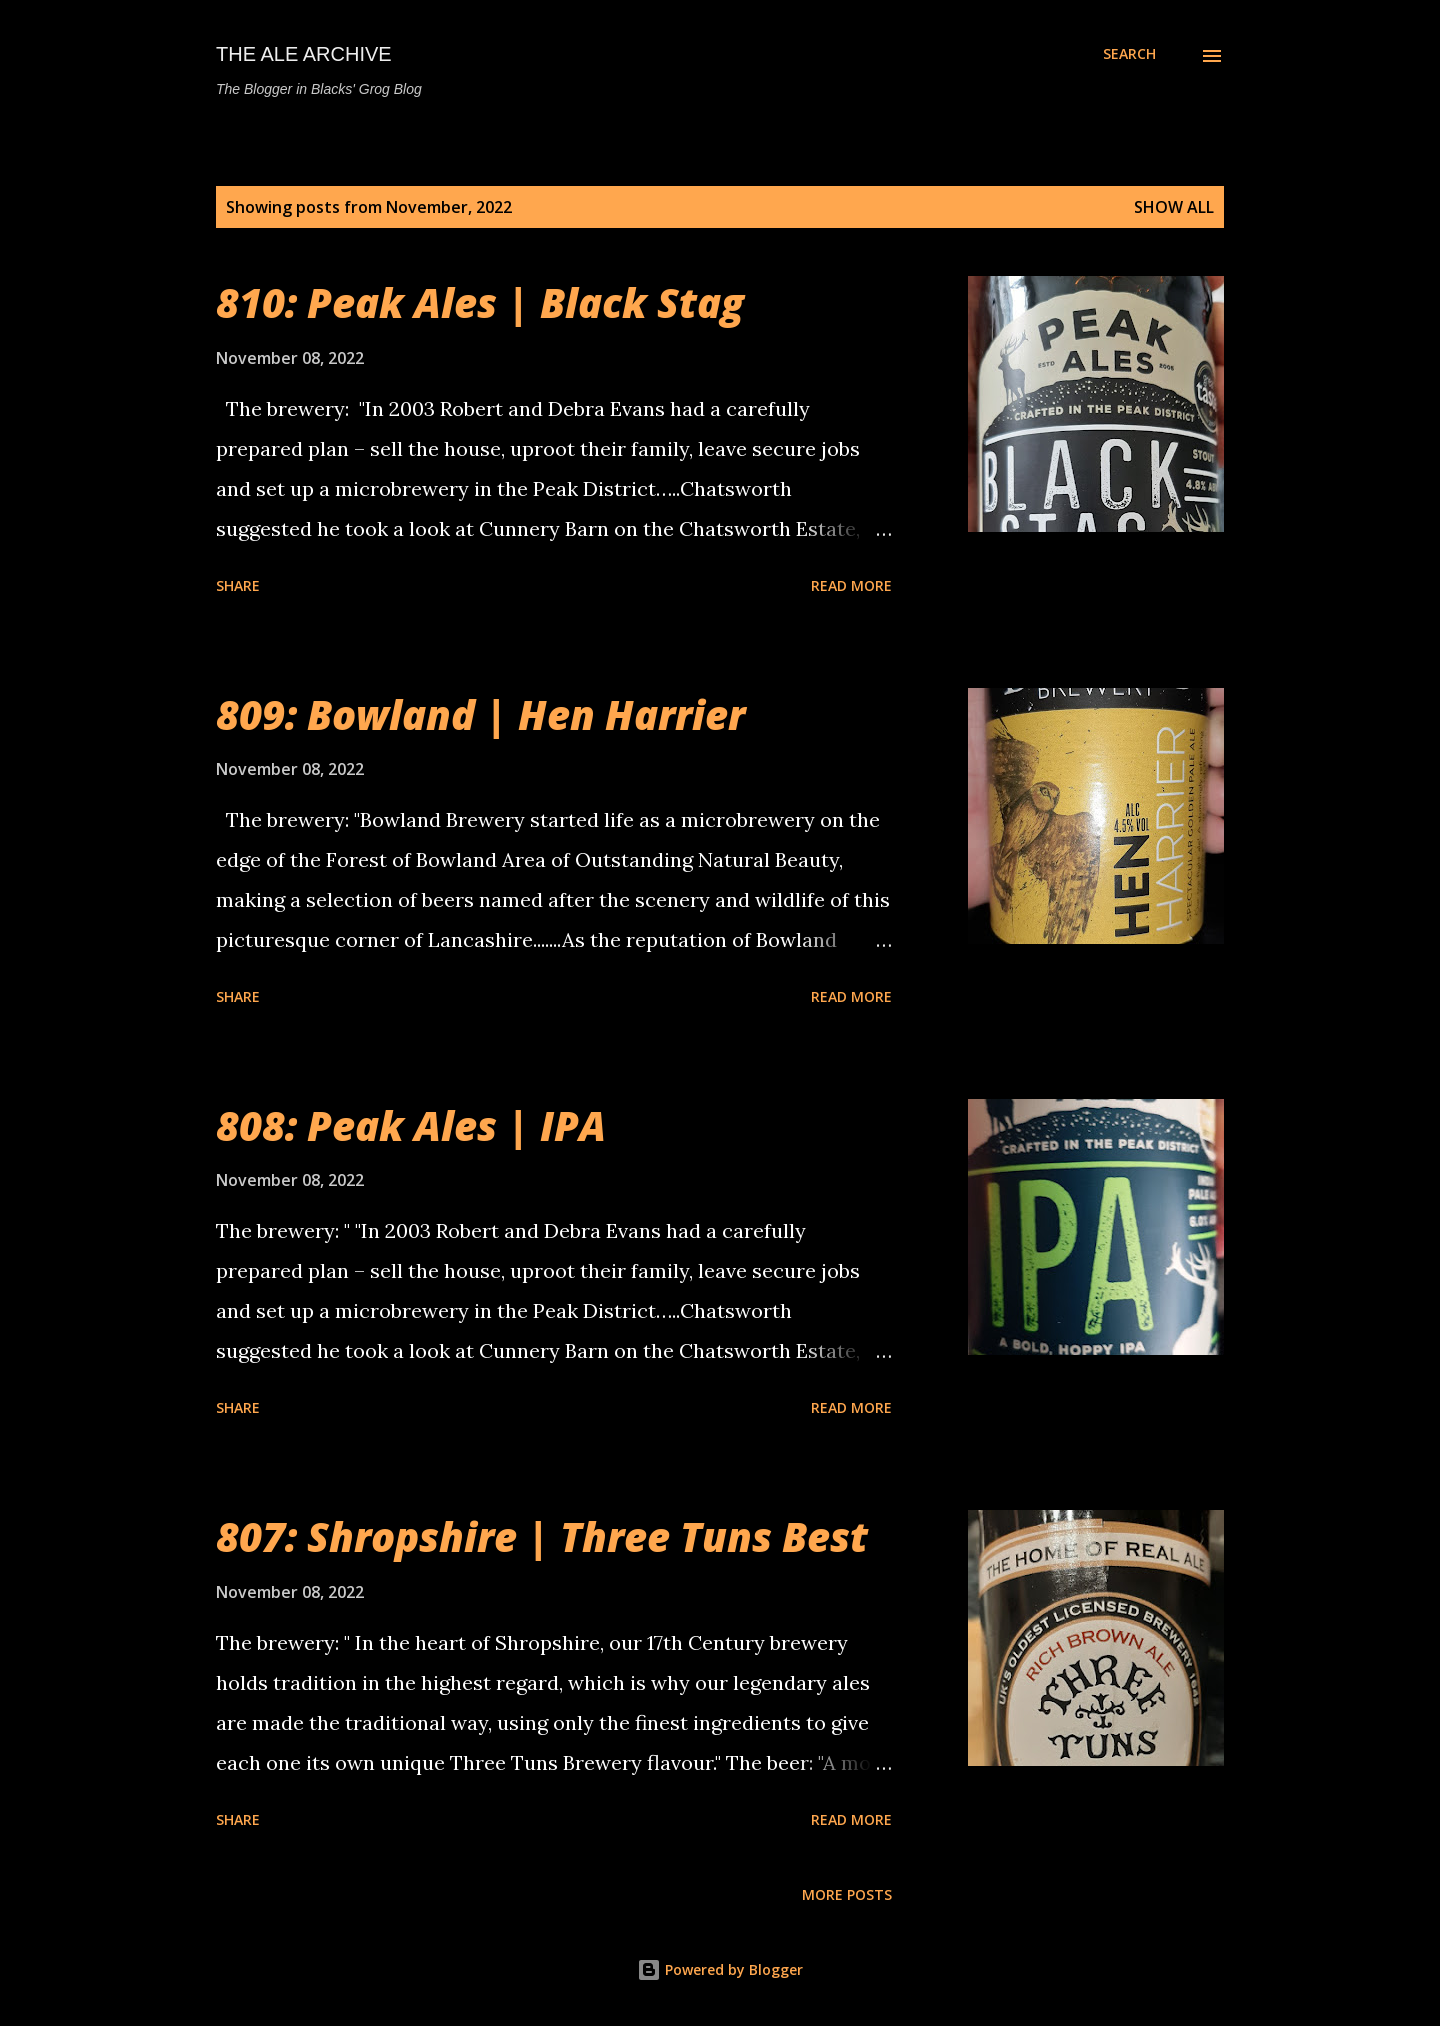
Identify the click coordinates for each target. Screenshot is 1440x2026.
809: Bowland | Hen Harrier (480, 714)
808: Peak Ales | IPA (411, 1125)
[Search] (1129, 54)
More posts (847, 1894)
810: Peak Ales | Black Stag (480, 302)
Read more (851, 585)
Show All (1174, 207)
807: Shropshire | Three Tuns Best (542, 1536)
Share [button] (238, 585)
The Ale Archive (304, 54)
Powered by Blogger (720, 1969)
